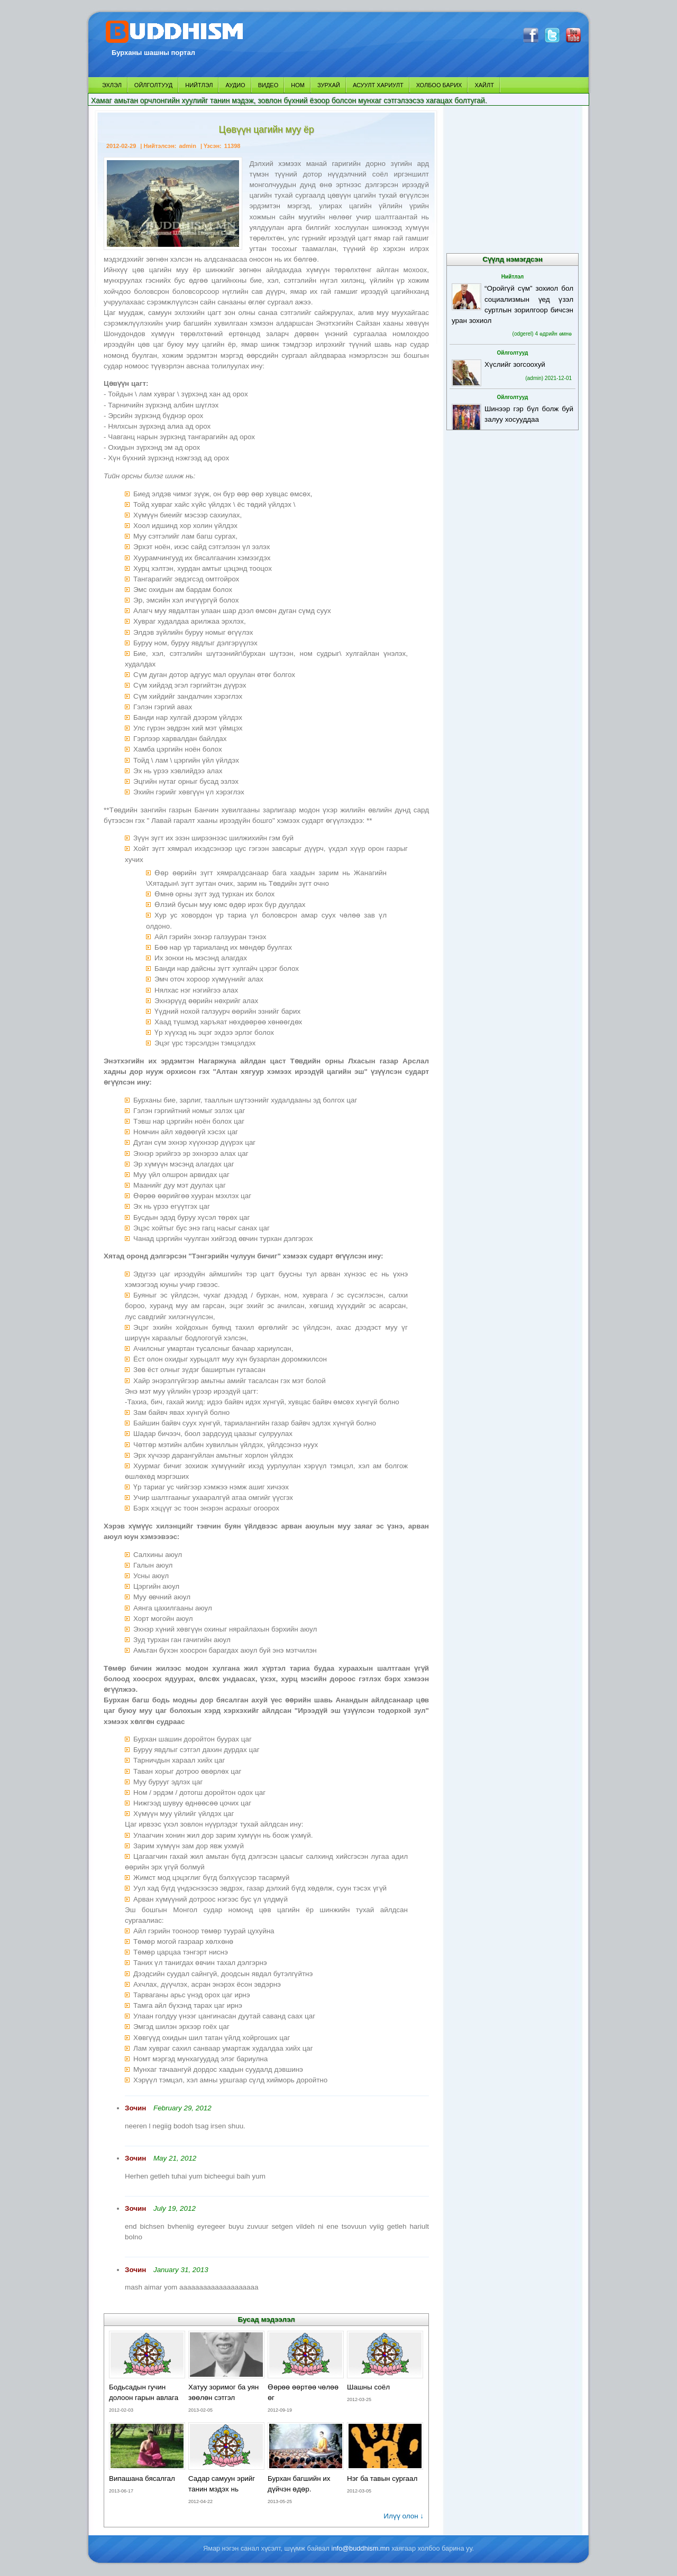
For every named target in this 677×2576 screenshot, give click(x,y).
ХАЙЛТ (484, 85)
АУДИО (235, 85)
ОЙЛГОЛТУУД (153, 85)
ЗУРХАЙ (328, 85)
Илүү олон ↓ (403, 2516)
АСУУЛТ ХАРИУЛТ (378, 85)
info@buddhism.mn (361, 2548)
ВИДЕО (268, 85)
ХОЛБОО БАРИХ (439, 85)
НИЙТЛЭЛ (199, 85)
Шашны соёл (368, 2387)
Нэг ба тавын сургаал (382, 2478)
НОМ (298, 85)
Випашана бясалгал (142, 2478)
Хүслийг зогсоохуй (514, 364)
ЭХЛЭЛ (112, 85)
